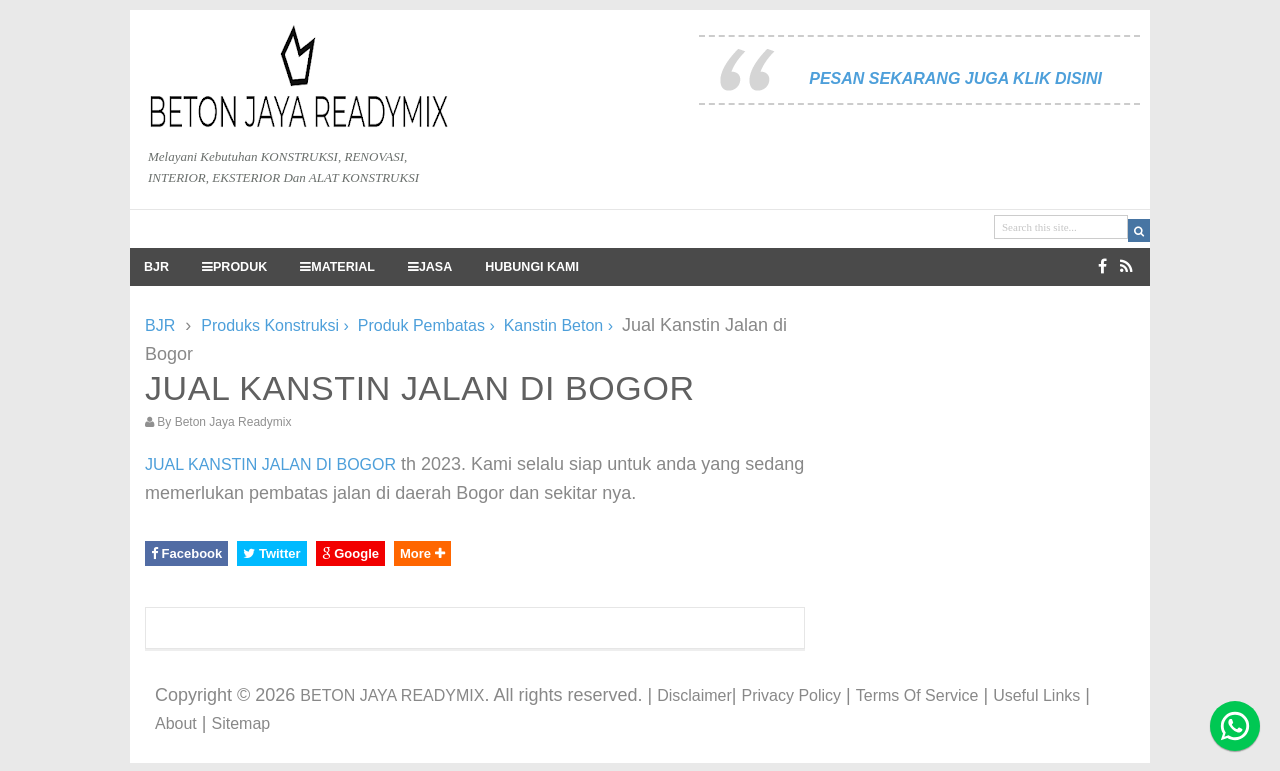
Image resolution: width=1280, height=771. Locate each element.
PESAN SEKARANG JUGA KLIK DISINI (955, 78)
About (176, 723)
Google (350, 553)
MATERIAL (337, 267)
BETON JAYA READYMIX (392, 695)
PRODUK (234, 267)
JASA (430, 267)
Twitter (271, 553)
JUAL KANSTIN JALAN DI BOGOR (270, 464)
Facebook (186, 553)
